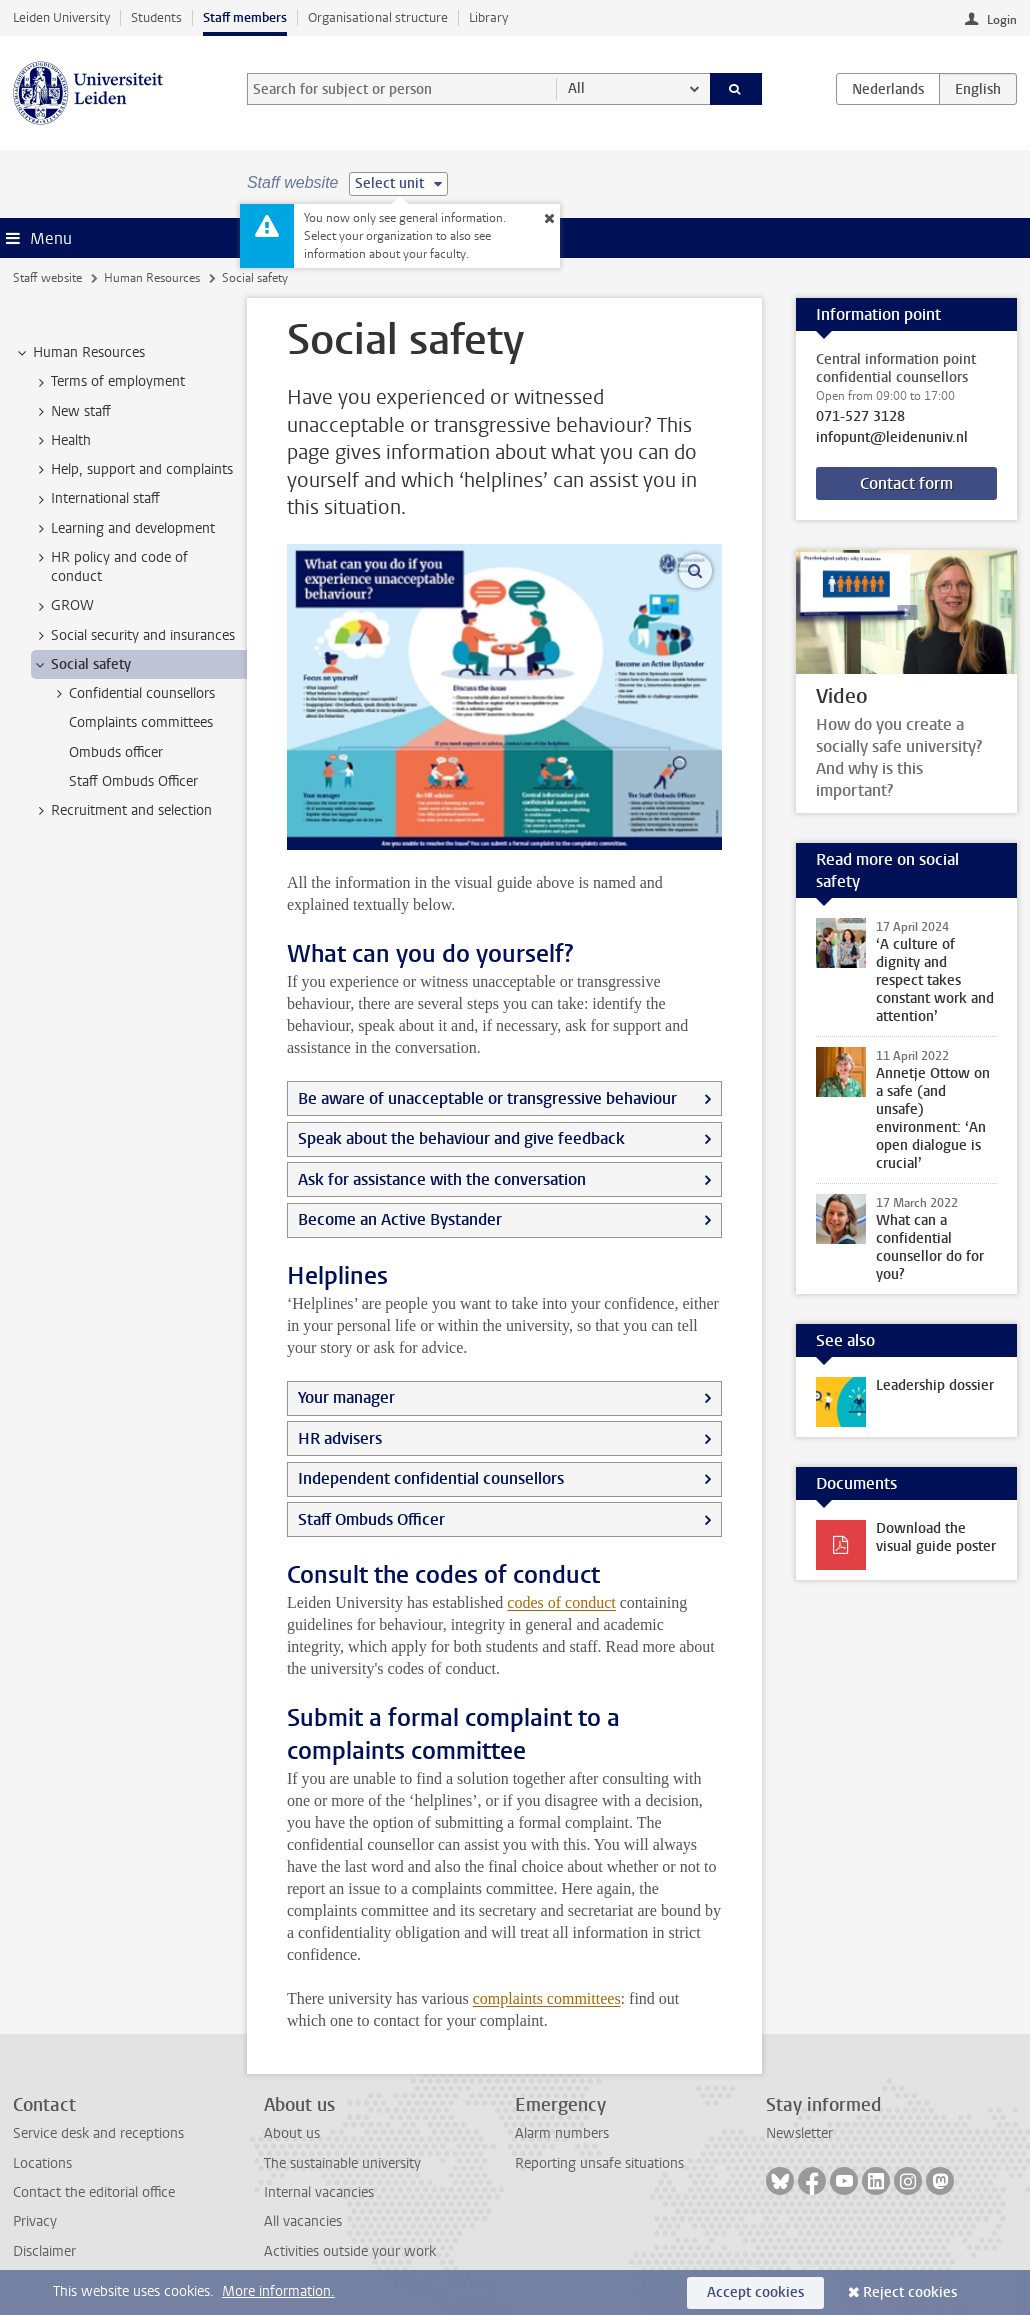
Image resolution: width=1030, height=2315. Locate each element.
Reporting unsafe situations (599, 2163)
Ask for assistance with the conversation (442, 1179)
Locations (42, 2163)
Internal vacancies (319, 2192)
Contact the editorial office (94, 2192)
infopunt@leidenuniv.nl (892, 438)
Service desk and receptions (98, 2133)
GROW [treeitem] (63, 606)
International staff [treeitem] (96, 499)
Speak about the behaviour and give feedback (461, 1138)
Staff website (47, 278)
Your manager (346, 1397)
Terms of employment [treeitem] (108, 382)
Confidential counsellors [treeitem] (132, 694)
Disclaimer (44, 2251)
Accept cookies (755, 2292)
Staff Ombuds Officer (371, 1519)
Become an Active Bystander (400, 1219)
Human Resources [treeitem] (79, 353)
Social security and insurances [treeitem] (133, 636)
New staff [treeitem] (71, 412)
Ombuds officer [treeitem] (116, 752)
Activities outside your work (350, 2251)
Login (1002, 20)
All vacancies (303, 2221)
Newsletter (799, 2133)
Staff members (245, 17)
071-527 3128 (860, 417)
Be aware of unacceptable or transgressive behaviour (487, 1098)
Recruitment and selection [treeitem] (122, 811)
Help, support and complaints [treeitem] (132, 470)
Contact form (906, 483)
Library (488, 17)
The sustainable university (342, 2163)
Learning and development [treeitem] (123, 529)
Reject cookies (910, 2292)
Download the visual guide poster (936, 1537)
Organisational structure (378, 17)
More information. (278, 2291)
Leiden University (61, 17)
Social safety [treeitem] (81, 665)
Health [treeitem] (61, 441)
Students (156, 17)
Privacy (35, 2221)
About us (292, 2133)
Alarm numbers (562, 2133)
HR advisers (340, 1438)
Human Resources (152, 278)
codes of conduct (561, 1602)
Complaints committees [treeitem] (141, 722)
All (576, 88)
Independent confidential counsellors (431, 1478)
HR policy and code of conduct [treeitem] (110, 567)
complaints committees (547, 1998)
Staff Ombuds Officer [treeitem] (133, 781)
